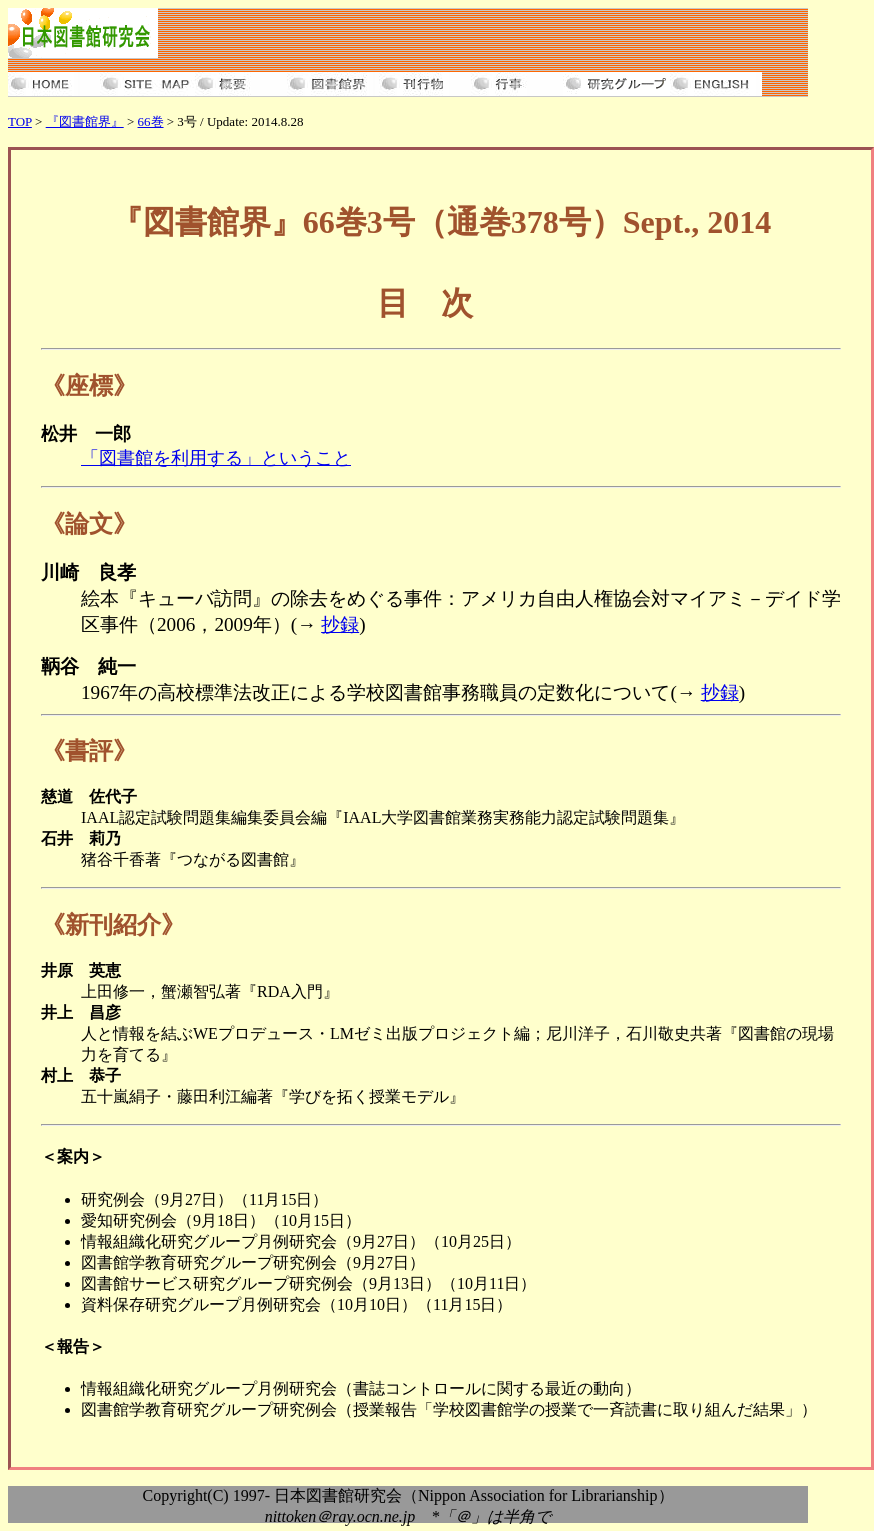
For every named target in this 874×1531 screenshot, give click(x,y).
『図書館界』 (85, 121)
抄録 (340, 624)
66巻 (151, 121)
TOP (20, 121)
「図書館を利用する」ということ (216, 458)
